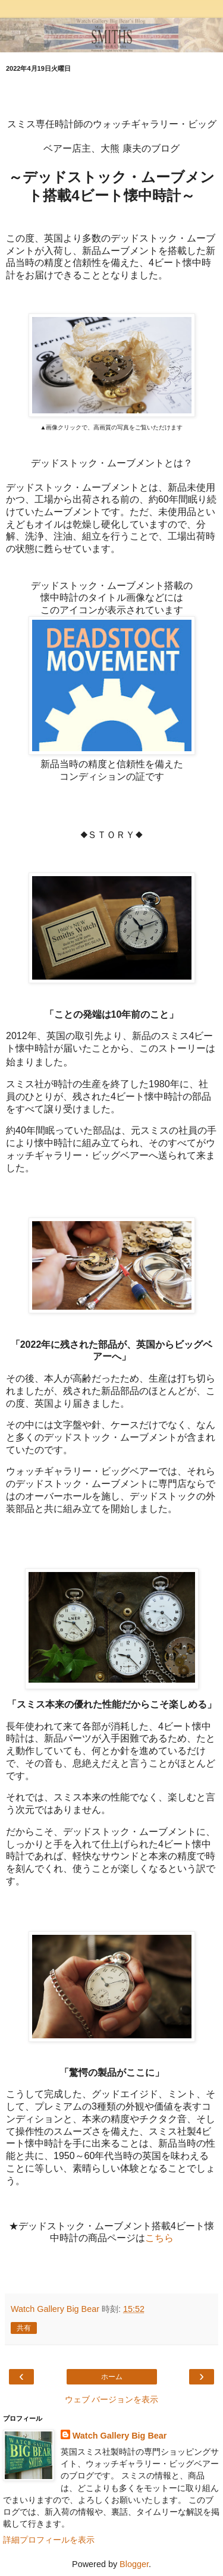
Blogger (134, 2564)
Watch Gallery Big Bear (120, 2435)
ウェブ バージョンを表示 (112, 2399)
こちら (159, 2238)
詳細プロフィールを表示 (49, 2539)
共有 (24, 2328)
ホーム (112, 2377)
